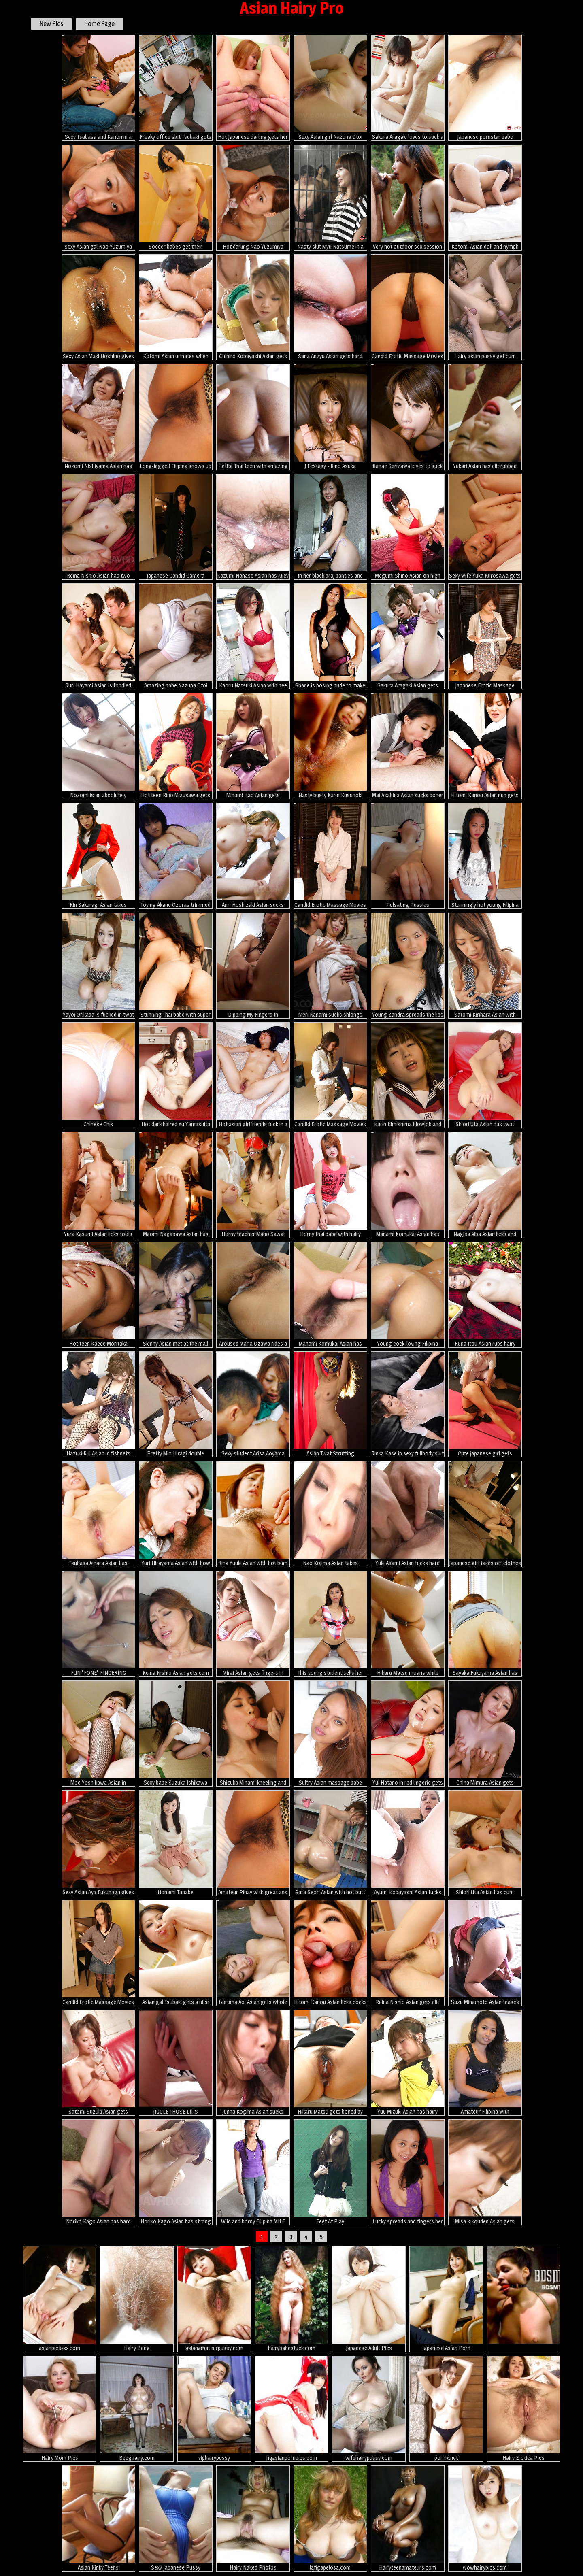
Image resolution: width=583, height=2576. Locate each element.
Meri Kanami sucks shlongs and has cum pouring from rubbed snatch (330, 966)
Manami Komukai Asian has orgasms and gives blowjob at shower (407, 1185)
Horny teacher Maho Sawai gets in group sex (253, 1185)
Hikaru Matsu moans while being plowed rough (407, 1624)
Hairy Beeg (136, 2298)
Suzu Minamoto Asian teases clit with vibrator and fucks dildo (485, 1953)
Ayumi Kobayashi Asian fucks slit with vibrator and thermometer (407, 1843)
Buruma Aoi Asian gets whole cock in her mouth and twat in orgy (253, 1953)
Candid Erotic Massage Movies (407, 306)
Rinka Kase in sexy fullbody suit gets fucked (407, 1404)
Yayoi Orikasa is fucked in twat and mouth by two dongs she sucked (98, 966)
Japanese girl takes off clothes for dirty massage (485, 1514)
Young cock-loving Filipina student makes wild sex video (407, 1295)
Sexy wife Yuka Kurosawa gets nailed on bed (485, 527)
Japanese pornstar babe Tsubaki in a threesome (485, 88)
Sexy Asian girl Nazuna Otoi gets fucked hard (330, 88)
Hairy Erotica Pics (523, 2408)
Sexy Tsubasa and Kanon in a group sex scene (98, 88)
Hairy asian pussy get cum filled (485, 307)
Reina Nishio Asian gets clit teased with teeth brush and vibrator (407, 1953)
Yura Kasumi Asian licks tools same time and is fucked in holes (98, 1185)
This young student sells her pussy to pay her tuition (330, 1624)
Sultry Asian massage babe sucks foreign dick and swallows (330, 1733)
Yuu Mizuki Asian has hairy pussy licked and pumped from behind (407, 2063)
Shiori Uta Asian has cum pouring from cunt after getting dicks (485, 1843)
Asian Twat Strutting (330, 1404)
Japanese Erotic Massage (485, 636)
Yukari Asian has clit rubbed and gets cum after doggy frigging (485, 417)
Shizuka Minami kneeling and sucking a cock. (253, 1733)
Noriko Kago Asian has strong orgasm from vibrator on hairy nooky (175, 2172)
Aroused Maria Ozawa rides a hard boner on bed (253, 1295)
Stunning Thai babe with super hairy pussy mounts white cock (175, 966)
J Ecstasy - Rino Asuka (330, 416)
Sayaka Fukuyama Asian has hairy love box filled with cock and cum (485, 1624)
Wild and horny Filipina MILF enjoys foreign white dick (253, 2172)
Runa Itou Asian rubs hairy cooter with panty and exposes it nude (485, 1295)
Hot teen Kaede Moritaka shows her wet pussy (98, 1295)
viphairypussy (214, 2408)
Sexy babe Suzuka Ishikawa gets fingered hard (175, 1733)
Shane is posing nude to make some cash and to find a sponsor (330, 636)
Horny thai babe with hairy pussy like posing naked (330, 1185)
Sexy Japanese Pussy (175, 2518)
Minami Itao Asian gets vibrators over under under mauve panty (253, 746)
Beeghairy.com (136, 2408)
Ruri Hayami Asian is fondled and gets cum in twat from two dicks (98, 636)
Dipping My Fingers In (253, 965)
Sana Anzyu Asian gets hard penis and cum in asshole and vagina (330, 307)
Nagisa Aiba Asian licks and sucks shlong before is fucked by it (485, 1185)
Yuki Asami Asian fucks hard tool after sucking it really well (407, 1514)
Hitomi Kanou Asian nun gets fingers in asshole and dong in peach (485, 746)
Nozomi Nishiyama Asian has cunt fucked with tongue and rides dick (98, 417)
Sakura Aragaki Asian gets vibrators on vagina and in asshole (407, 636)
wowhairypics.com (485, 2518)
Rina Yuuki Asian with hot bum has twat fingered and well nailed (253, 1514)
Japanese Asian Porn (446, 2298)
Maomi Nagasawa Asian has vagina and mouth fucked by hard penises (175, 1185)
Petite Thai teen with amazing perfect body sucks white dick (253, 417)
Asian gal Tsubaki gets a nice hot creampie (175, 1953)
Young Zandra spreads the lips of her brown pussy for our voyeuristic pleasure (407, 966)
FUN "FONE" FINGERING (98, 1623)
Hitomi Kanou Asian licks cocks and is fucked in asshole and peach (330, 1953)
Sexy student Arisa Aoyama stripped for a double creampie (253, 1404)
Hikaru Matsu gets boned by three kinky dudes (330, 2063)
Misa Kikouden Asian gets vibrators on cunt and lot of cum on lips (485, 2172)
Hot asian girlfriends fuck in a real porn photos (253, 1075)
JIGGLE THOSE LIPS (175, 2062)
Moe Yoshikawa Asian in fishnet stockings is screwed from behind (98, 1733)
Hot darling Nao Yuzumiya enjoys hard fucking (253, 198)
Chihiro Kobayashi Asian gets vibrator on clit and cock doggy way (253, 307)
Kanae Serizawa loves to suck (407, 416)
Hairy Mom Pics (59, 2408)
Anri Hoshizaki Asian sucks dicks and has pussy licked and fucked (253, 856)
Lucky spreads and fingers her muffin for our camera (407, 2172)
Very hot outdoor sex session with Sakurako (407, 198)
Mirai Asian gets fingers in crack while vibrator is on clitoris (253, 1624)
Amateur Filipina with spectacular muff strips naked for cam (485, 2063)
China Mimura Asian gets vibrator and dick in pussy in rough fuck (485, 1733)
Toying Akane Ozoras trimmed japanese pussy (175, 856)
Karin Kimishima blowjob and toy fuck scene (407, 1075)
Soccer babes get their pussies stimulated (175, 198)
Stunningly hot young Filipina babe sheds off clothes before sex (485, 856)
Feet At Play (330, 2172)
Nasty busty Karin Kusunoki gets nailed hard (330, 746)
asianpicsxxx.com (59, 2298)
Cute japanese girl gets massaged (485, 1404)
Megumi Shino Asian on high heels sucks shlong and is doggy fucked (407, 527)
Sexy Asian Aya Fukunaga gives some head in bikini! (98, 1843)
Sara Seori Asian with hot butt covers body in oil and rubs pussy (330, 1843)
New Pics (51, 24)
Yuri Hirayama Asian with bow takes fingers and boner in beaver (175, 1514)
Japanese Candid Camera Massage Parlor (175, 527)
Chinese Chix (98, 1074)
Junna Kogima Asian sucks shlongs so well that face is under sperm (253, 2063)
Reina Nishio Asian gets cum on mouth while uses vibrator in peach (175, 1624)
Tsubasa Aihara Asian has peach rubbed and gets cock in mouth (98, 1514)
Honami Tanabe (175, 1842)
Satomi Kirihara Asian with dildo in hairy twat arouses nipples (485, 966)
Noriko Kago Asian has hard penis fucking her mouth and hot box (98, 2172)
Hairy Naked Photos (253, 2518)
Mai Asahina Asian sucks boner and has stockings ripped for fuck (407, 746)
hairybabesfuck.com (291, 2298)
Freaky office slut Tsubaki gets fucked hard (175, 88)
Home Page (99, 24)
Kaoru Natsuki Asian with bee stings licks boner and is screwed (253, 636)
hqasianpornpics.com (291, 2408)
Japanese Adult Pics (368, 2298)
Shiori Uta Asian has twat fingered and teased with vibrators (485, 1075)
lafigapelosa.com (330, 2518)
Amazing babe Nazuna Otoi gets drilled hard (175, 636)
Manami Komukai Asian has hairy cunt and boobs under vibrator (330, 1295)
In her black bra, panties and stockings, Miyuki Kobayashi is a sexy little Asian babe (330, 527)
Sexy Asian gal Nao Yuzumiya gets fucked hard (98, 198)
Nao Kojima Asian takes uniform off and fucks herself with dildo (330, 1514)
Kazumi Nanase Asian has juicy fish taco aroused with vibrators (253, 527)
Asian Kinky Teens (98, 2518)
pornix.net (446, 2408)
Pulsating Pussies (407, 855)
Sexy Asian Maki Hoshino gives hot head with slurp (98, 307)
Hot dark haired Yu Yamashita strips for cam (175, 1075)
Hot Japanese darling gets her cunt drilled (253, 88)
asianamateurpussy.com (214, 2298)
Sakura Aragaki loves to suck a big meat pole (407, 88)
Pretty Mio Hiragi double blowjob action (175, 1404)
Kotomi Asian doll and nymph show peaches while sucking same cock (485, 198)
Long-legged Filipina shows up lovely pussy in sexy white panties (175, 417)
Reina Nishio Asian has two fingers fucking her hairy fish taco (98, 527)
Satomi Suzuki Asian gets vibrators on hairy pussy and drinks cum (98, 2063)
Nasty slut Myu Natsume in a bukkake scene (330, 198)
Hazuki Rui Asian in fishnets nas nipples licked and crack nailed (98, 1404)
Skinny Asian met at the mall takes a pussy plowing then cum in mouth (175, 1295)
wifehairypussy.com (368, 2408)
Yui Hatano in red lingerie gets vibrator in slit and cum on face (407, 1733)
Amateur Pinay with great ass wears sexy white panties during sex (253, 1843)
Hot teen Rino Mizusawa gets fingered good (175, 746)
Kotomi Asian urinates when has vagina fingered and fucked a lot (175, 307)
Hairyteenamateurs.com (407, 2518)
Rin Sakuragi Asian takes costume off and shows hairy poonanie (98, 856)
